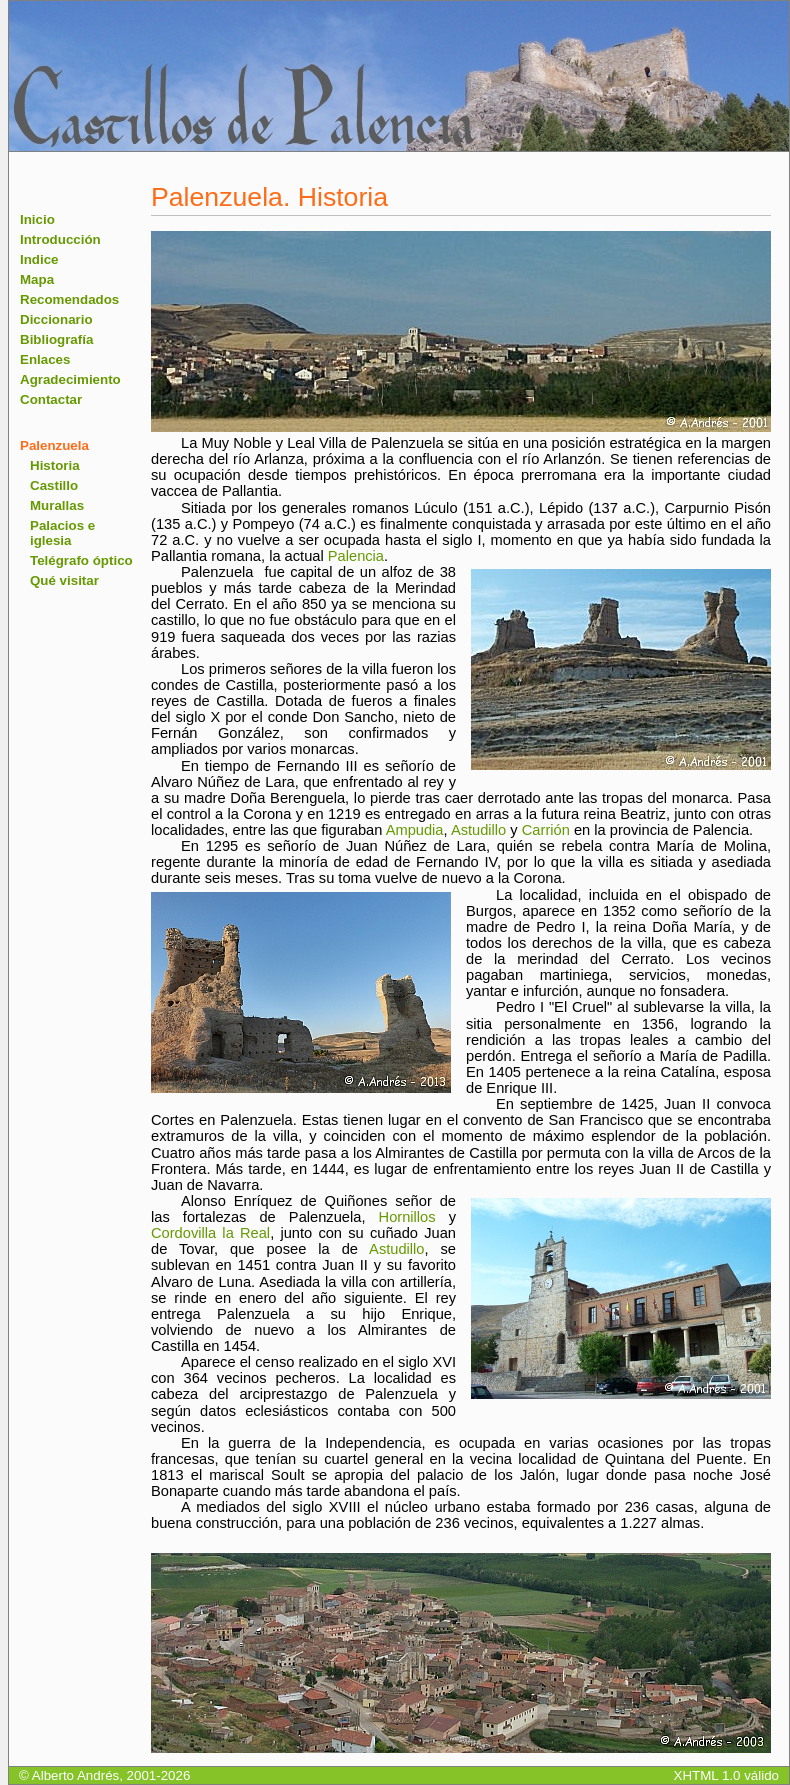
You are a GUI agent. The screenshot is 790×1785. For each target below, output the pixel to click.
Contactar (51, 399)
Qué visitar (64, 580)
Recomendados (69, 299)
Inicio (37, 219)
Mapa (37, 279)
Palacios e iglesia (62, 533)
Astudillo (478, 830)
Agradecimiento (70, 379)
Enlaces (45, 359)
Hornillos (407, 1217)
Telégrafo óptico (81, 560)
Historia (55, 465)
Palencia (356, 556)
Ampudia (415, 830)
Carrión (546, 830)
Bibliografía (56, 339)
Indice (39, 259)
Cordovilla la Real (210, 1233)
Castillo (54, 485)
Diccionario (56, 319)
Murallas (57, 505)
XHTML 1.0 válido (726, 1775)
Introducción (60, 239)
